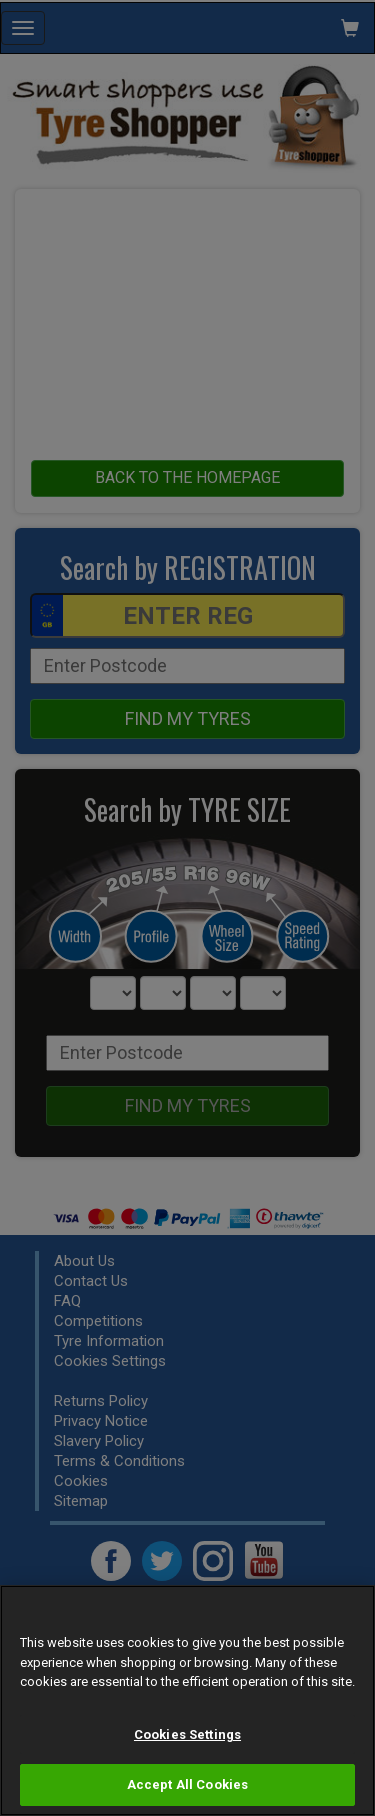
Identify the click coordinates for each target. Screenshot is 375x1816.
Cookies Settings (187, 1734)
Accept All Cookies (187, 1784)
